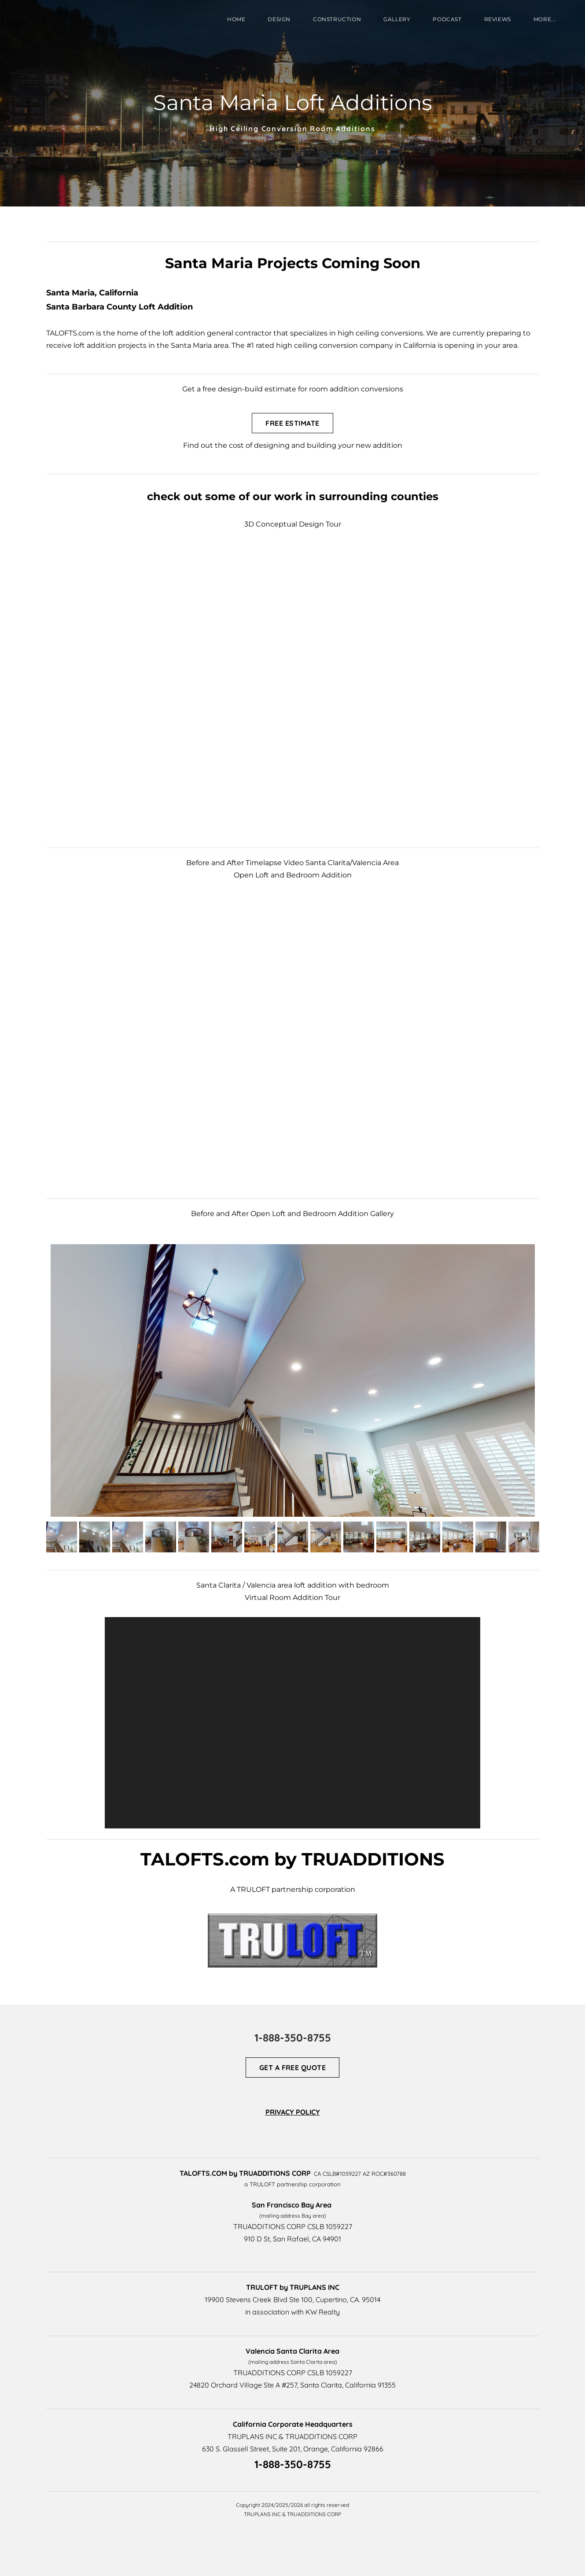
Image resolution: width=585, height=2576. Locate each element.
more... (544, 19)
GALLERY (396, 19)
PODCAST (447, 19)
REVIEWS (497, 19)
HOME (236, 19)
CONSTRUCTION (337, 19)
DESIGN (279, 19)
